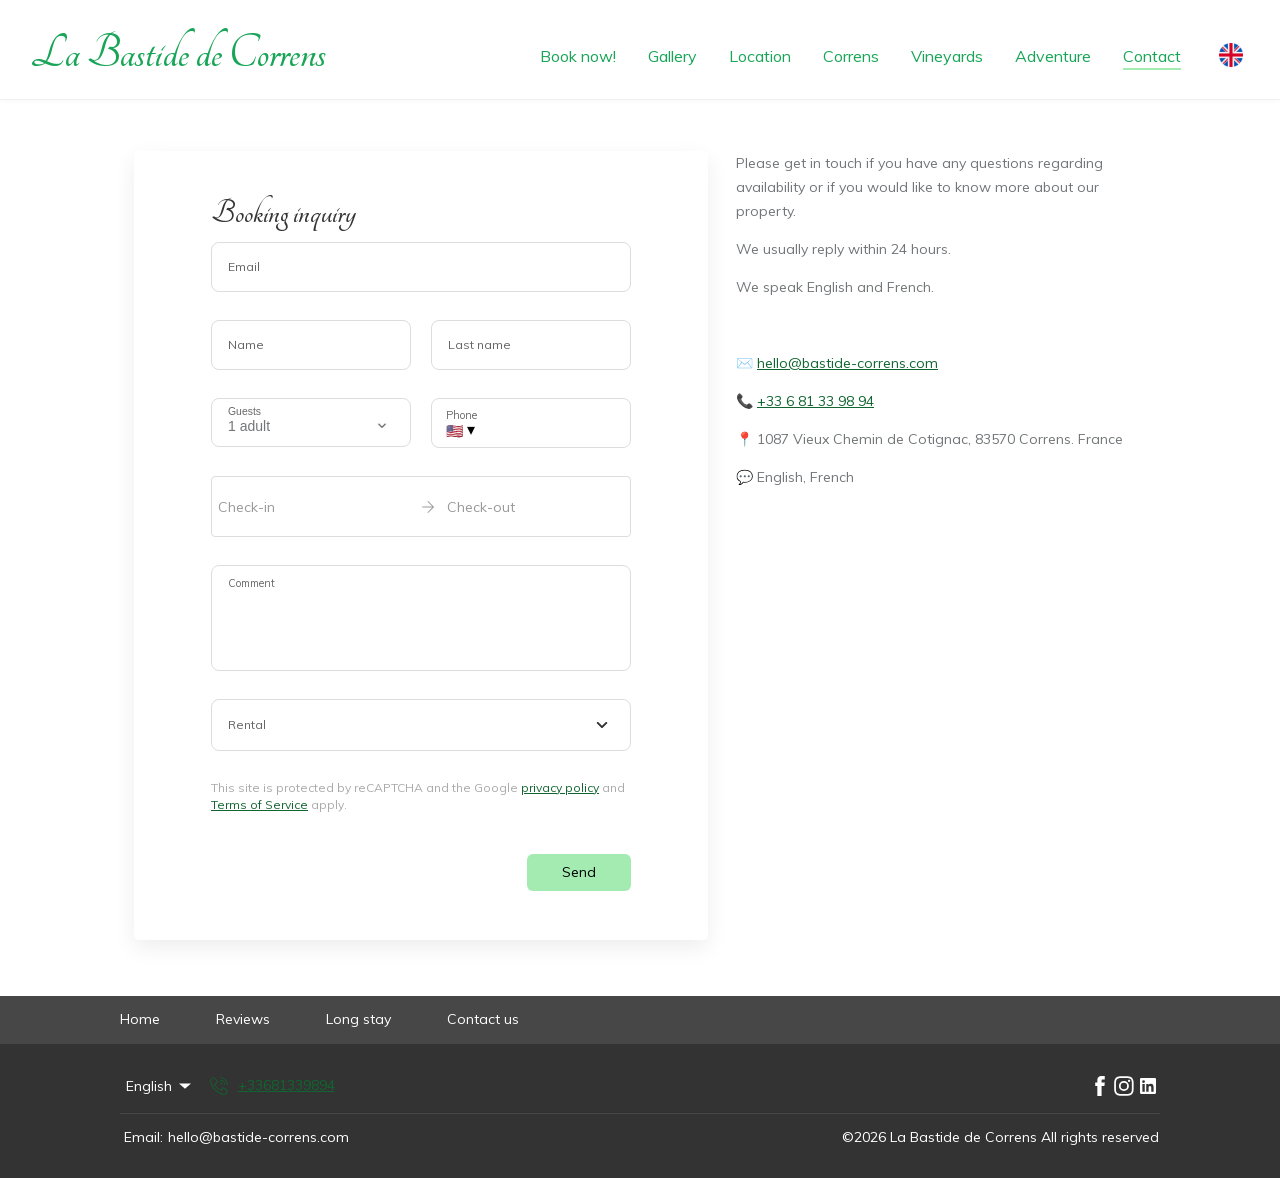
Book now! (578, 56)
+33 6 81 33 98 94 (815, 401)
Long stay (358, 1019)
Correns (851, 56)
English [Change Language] (160, 1086)
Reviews (243, 1019)
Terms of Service (259, 804)
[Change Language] (1231, 50)
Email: (143, 1137)
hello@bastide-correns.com (847, 363)
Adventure (1053, 56)
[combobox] (421, 725)
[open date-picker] (421, 506)
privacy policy (560, 787)
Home (140, 1019)
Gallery (672, 56)
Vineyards (947, 56)
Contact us (483, 1019)
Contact (1152, 56)
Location (760, 56)
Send (579, 872)
